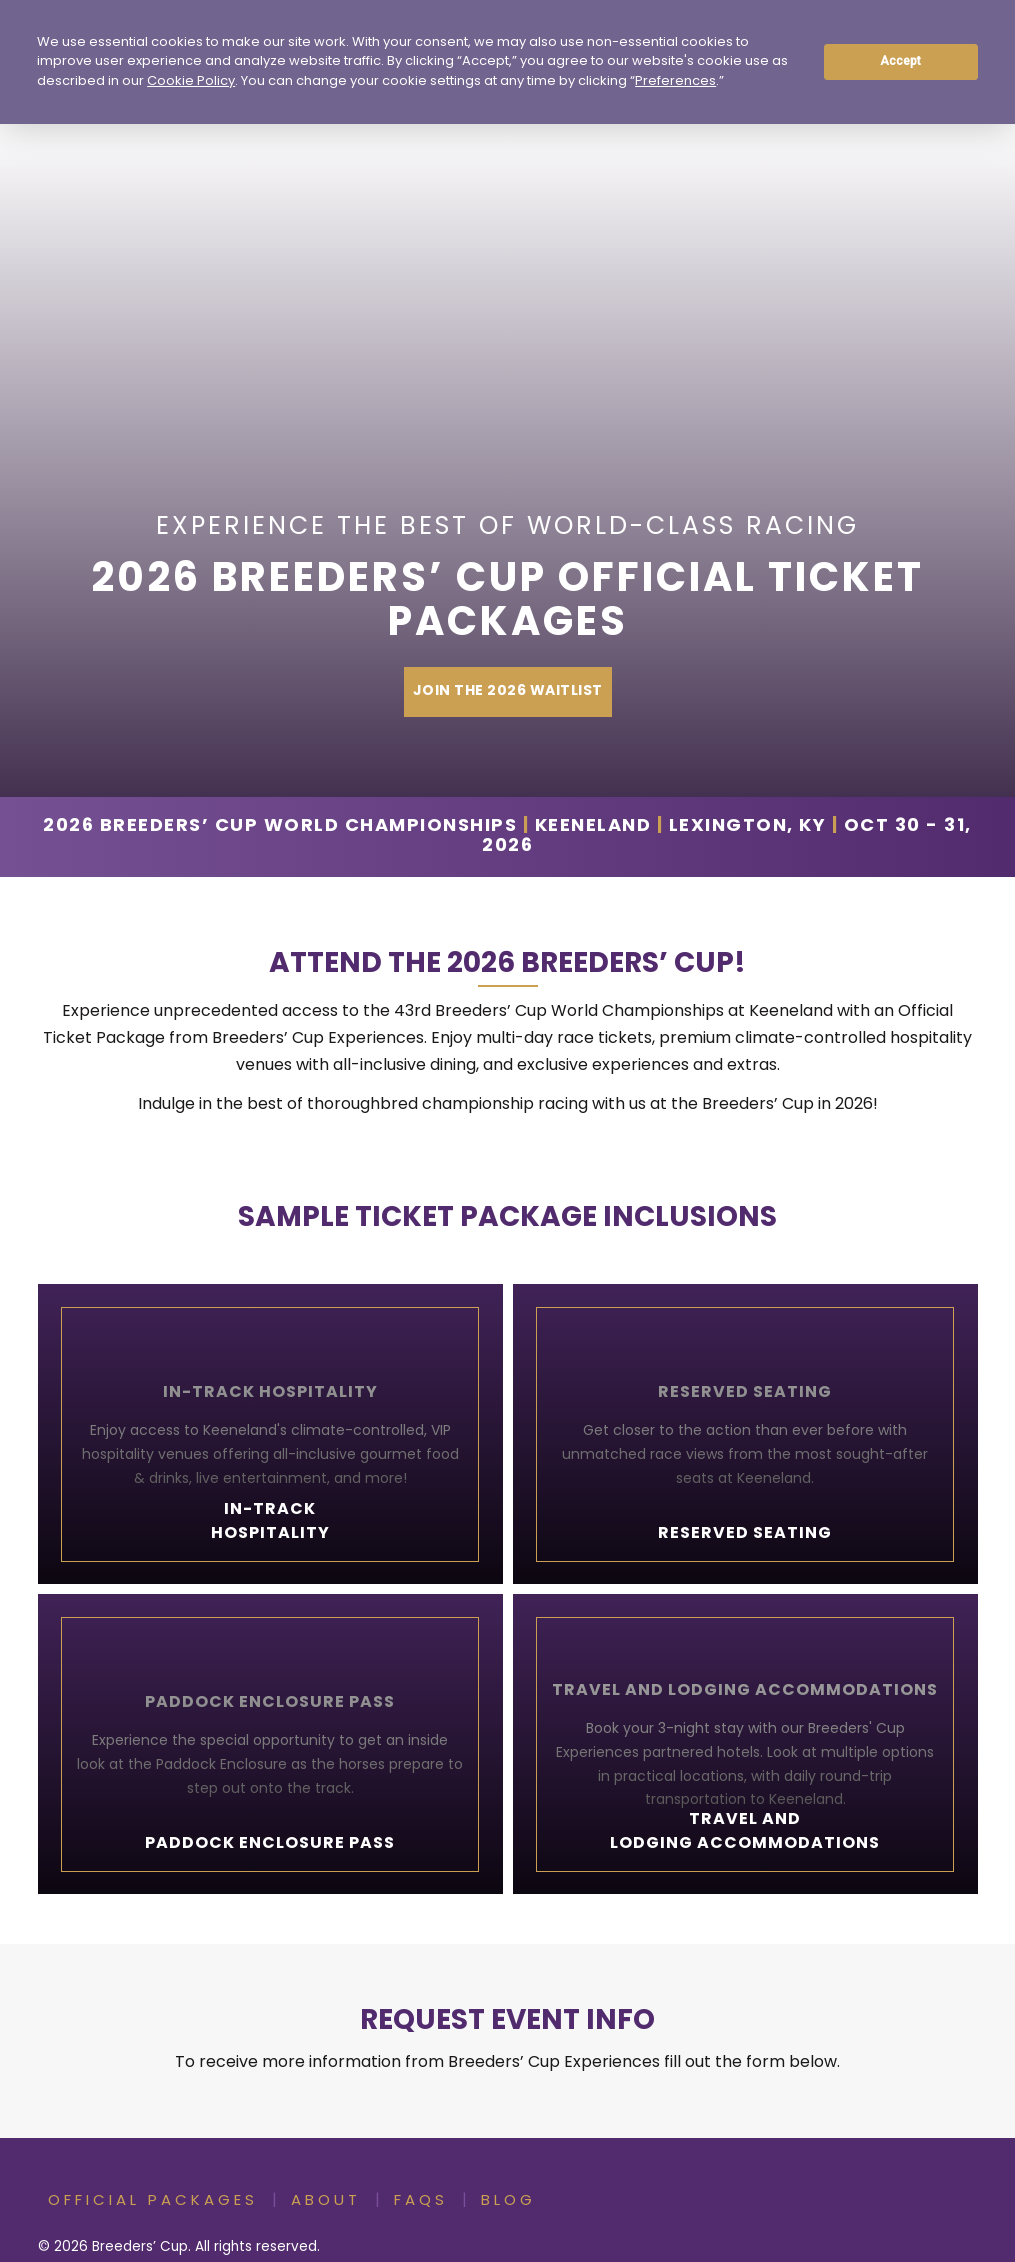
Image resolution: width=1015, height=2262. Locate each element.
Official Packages (153, 2201)
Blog (508, 2201)
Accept (900, 61)
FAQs (421, 2201)
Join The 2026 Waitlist (508, 691)
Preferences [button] (675, 81)
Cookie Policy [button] (191, 81)
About (326, 2201)
